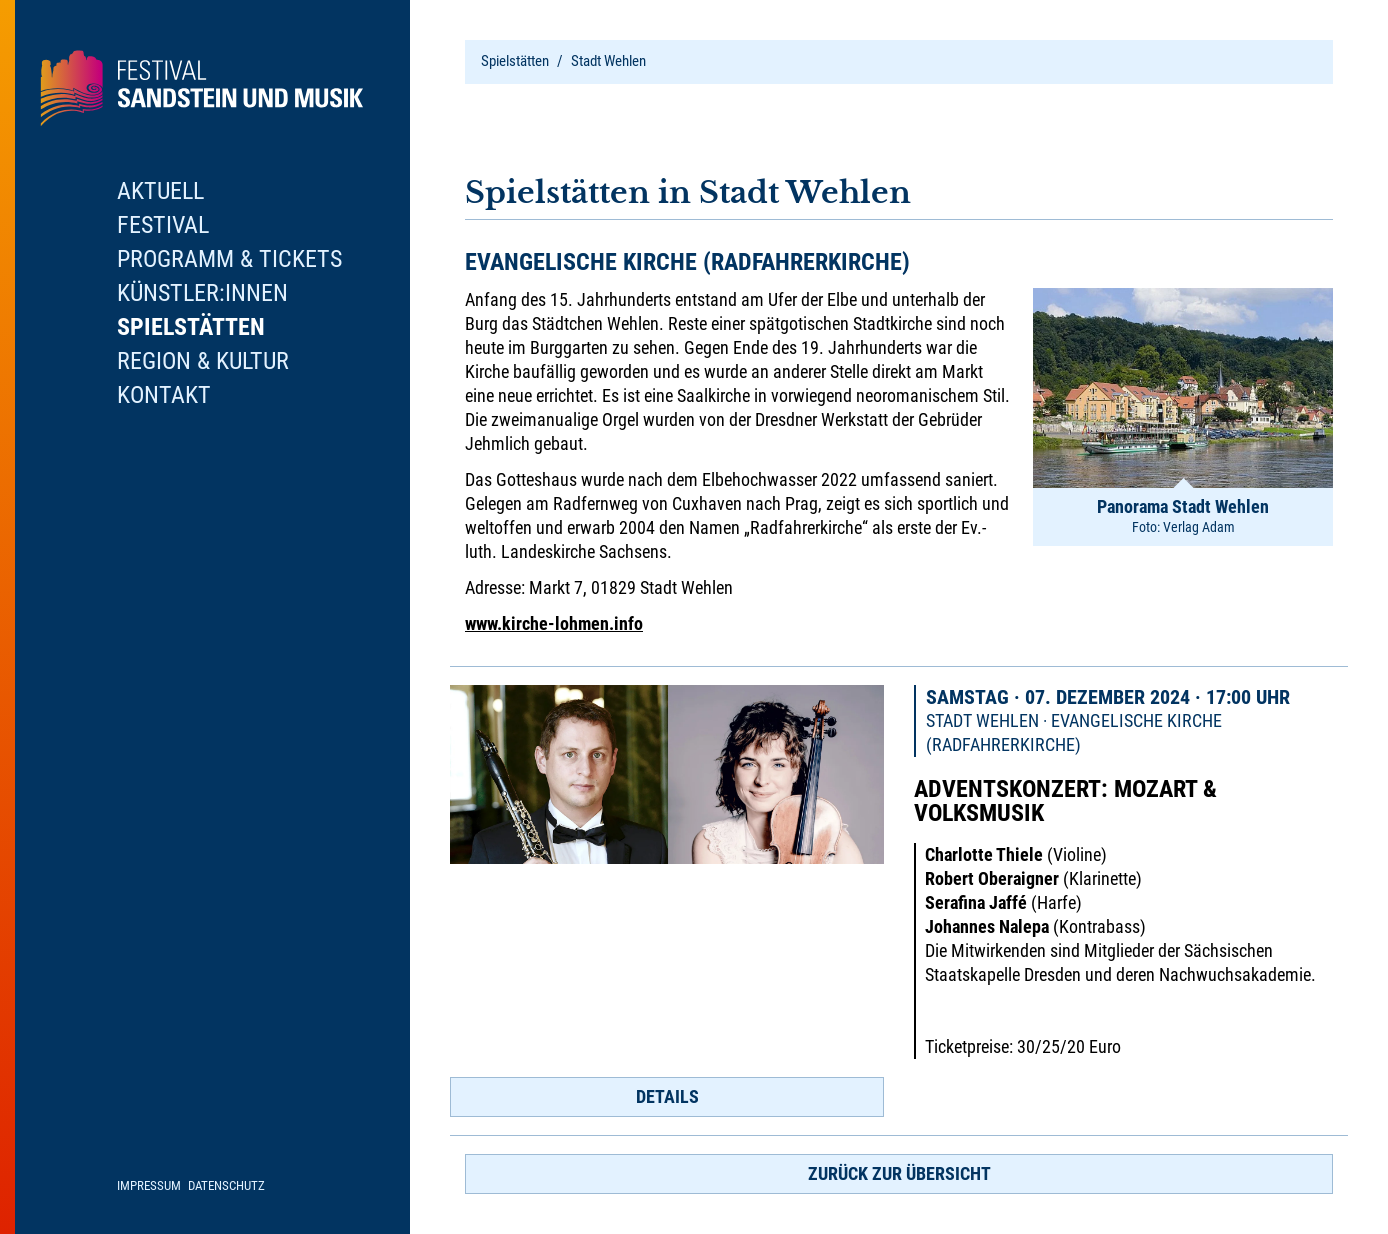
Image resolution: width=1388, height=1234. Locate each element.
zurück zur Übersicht (899, 1173)
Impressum (149, 1185)
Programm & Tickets (229, 259)
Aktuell (160, 191)
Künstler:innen (202, 293)
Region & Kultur (203, 361)
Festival (163, 225)
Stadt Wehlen (608, 61)
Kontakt (164, 395)
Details (667, 1096)
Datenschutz (226, 1185)
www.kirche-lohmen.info (554, 623)
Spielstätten (515, 61)
